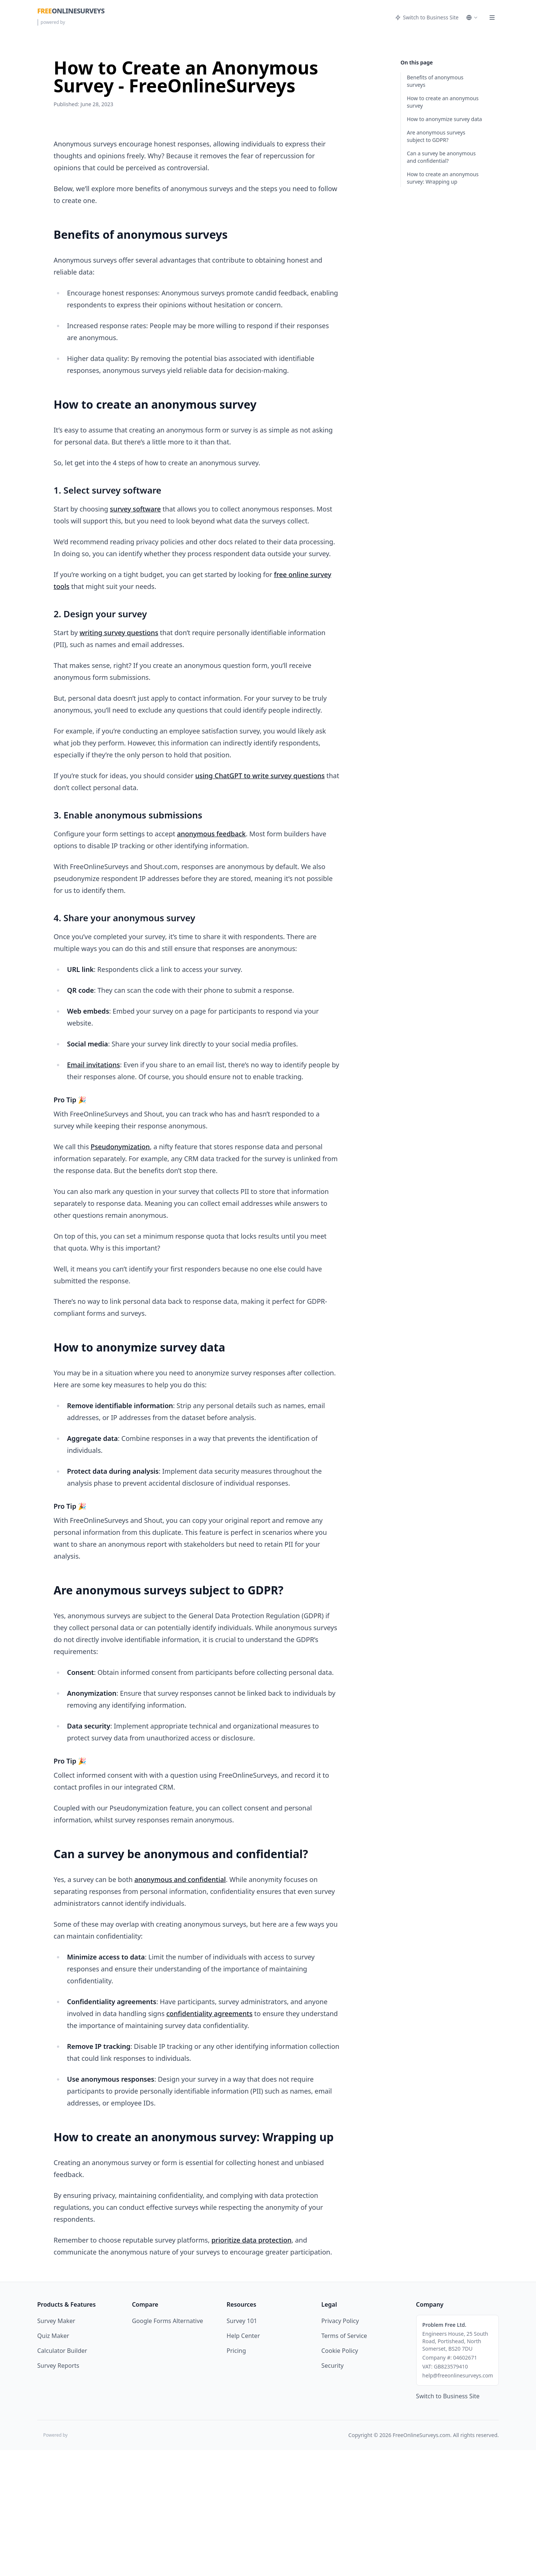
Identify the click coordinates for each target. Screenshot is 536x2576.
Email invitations (93, 1190)
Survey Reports (58, 2491)
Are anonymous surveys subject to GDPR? (436, 136)
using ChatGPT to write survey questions (260, 901)
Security (332, 2491)
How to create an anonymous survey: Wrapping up (443, 178)
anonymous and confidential (180, 2005)
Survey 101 (242, 2447)
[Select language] (472, 17)
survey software (135, 634)
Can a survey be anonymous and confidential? (441, 157)
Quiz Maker (53, 2462)
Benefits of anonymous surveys (435, 81)
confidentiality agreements (209, 2139)
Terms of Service (344, 2462)
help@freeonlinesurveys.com (457, 2501)
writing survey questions (119, 758)
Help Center (243, 2462)
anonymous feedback (211, 959)
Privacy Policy (340, 2447)
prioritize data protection (251, 2365)
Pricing (236, 2476)
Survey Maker (56, 2447)
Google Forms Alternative (167, 2447)
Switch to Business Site (427, 17)
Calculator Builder (62, 2476)
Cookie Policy (339, 2476)
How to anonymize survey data (444, 119)
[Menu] (492, 17)
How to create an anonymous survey (443, 102)
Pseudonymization (120, 1272)
